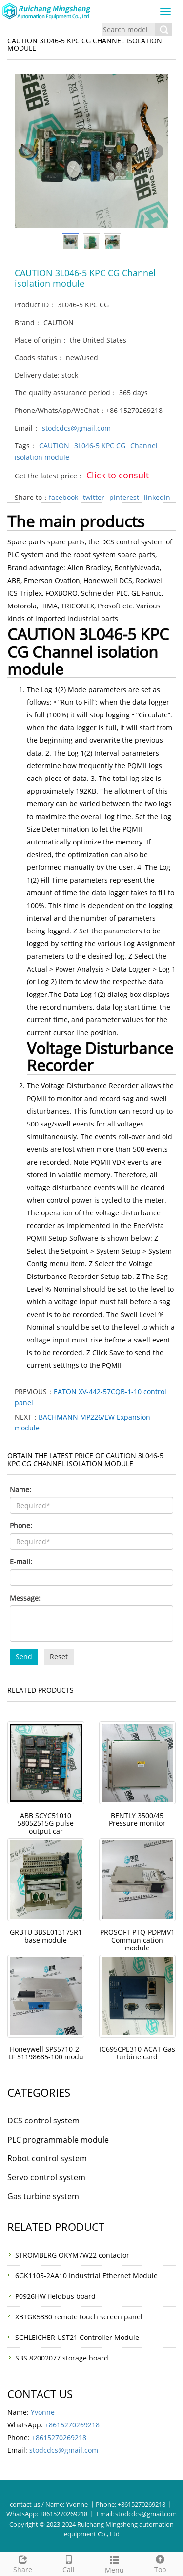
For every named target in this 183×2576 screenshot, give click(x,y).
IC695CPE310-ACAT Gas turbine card (137, 2052)
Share (23, 2563)
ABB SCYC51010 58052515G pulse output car (46, 1823)
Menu (115, 2564)
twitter (93, 497)
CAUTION (54, 445)
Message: (25, 1597)
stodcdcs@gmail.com (76, 428)
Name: (20, 1489)
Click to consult (117, 475)
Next (155, 151)
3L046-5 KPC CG (99, 445)
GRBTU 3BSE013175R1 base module (46, 1936)
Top (160, 2563)
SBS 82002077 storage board (61, 2357)
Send (24, 1656)
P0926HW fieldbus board (55, 2296)
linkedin (157, 497)
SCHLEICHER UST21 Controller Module (77, 2337)
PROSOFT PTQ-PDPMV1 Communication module (137, 1939)
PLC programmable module (58, 2139)
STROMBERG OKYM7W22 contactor (72, 2255)
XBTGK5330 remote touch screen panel (78, 2316)
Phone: (21, 1525)
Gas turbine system (43, 2196)
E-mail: (21, 1561)
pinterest (124, 497)
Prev (27, 151)
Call (69, 2563)
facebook (63, 497)
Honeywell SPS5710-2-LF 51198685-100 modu (45, 2052)
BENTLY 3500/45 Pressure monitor (137, 1819)
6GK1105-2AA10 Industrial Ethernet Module (86, 2275)
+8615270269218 (72, 2424)
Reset (59, 1656)
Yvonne (43, 2412)
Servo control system (46, 2177)
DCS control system (43, 2120)
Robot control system (47, 2158)
